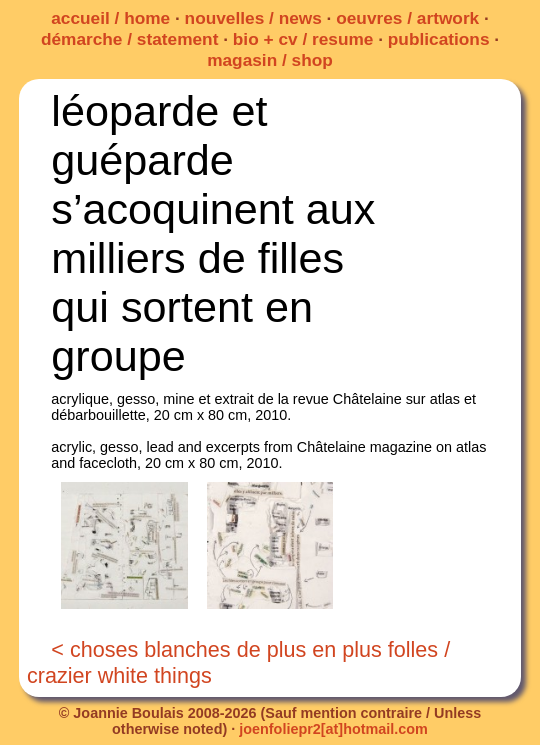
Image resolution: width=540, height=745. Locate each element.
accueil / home (110, 18)
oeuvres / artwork (407, 18)
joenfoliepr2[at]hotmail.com (333, 729)
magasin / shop (270, 60)
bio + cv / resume (303, 39)
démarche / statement (130, 39)
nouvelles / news (253, 18)
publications (439, 39)
